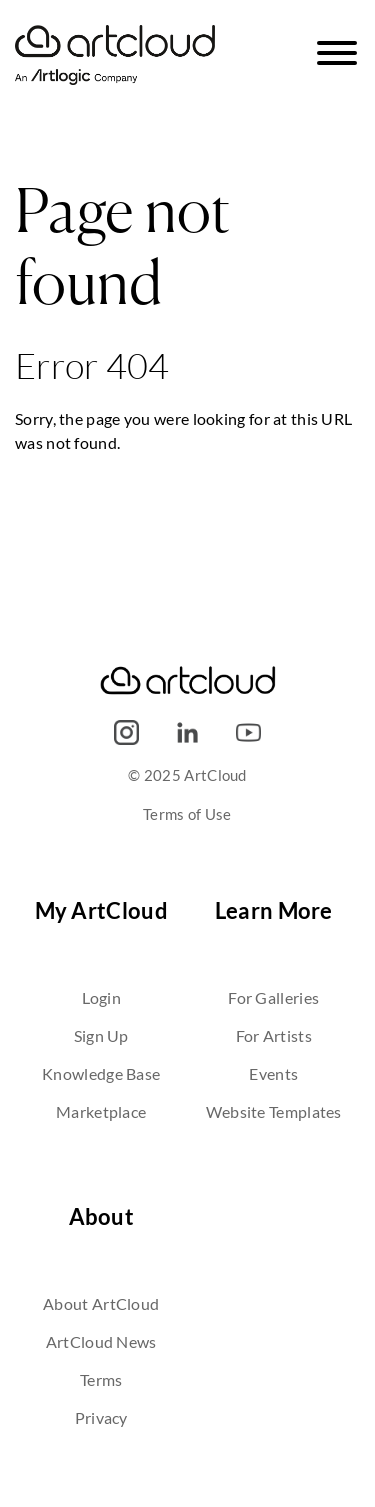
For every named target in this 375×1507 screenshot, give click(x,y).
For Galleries (273, 997)
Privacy (101, 1417)
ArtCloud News (101, 1341)
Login (102, 997)
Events (273, 1073)
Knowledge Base (101, 1073)
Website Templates (274, 1111)
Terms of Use (187, 814)
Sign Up (101, 1035)
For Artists (274, 1035)
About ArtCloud (101, 1303)
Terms (101, 1379)
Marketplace (101, 1111)
